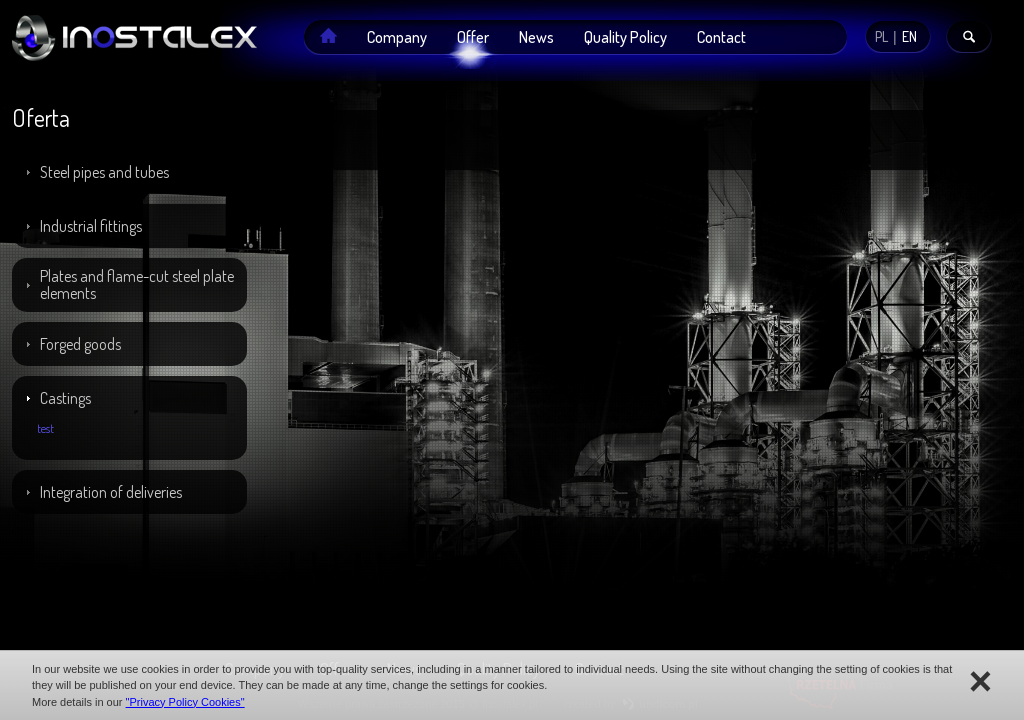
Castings (65, 398)
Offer (473, 37)
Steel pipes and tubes (104, 172)
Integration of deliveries (111, 492)
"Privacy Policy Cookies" (185, 702)
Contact (721, 37)
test (45, 428)
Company (397, 37)
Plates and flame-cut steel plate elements (137, 284)
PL (881, 36)
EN (909, 36)
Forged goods (80, 344)
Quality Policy (625, 37)
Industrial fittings (91, 226)
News (536, 37)
